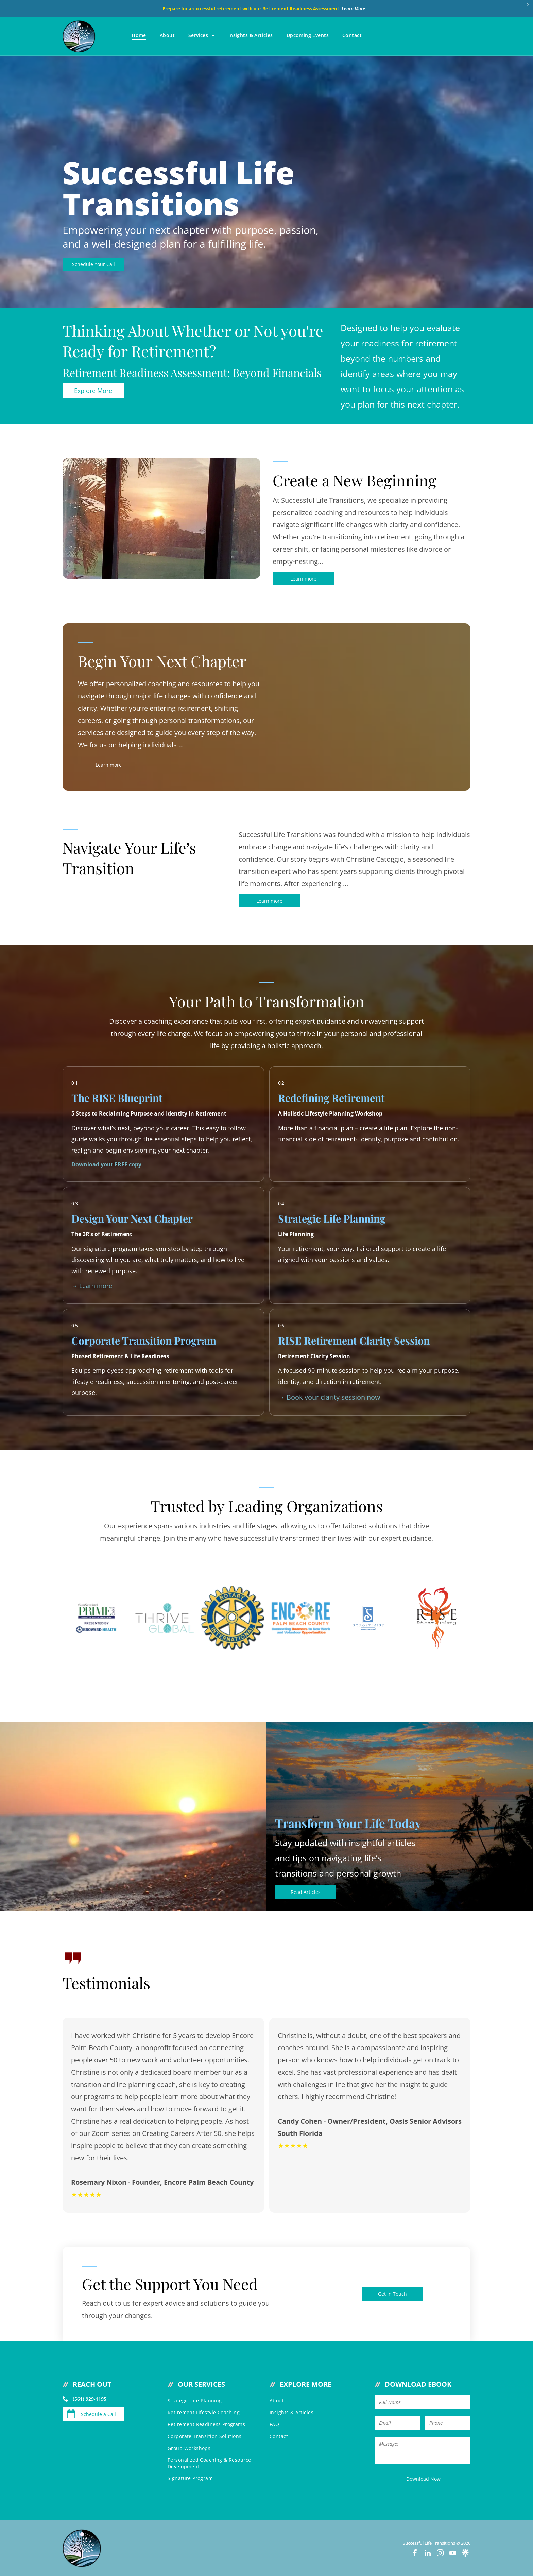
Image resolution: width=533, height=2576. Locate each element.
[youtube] (453, 2553)
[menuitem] (139, 35)
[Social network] (465, 2553)
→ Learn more (91, 1286)
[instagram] (440, 2553)
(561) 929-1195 (89, 2399)
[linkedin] (428, 2553)
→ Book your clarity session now (329, 1397)
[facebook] (415, 2553)
